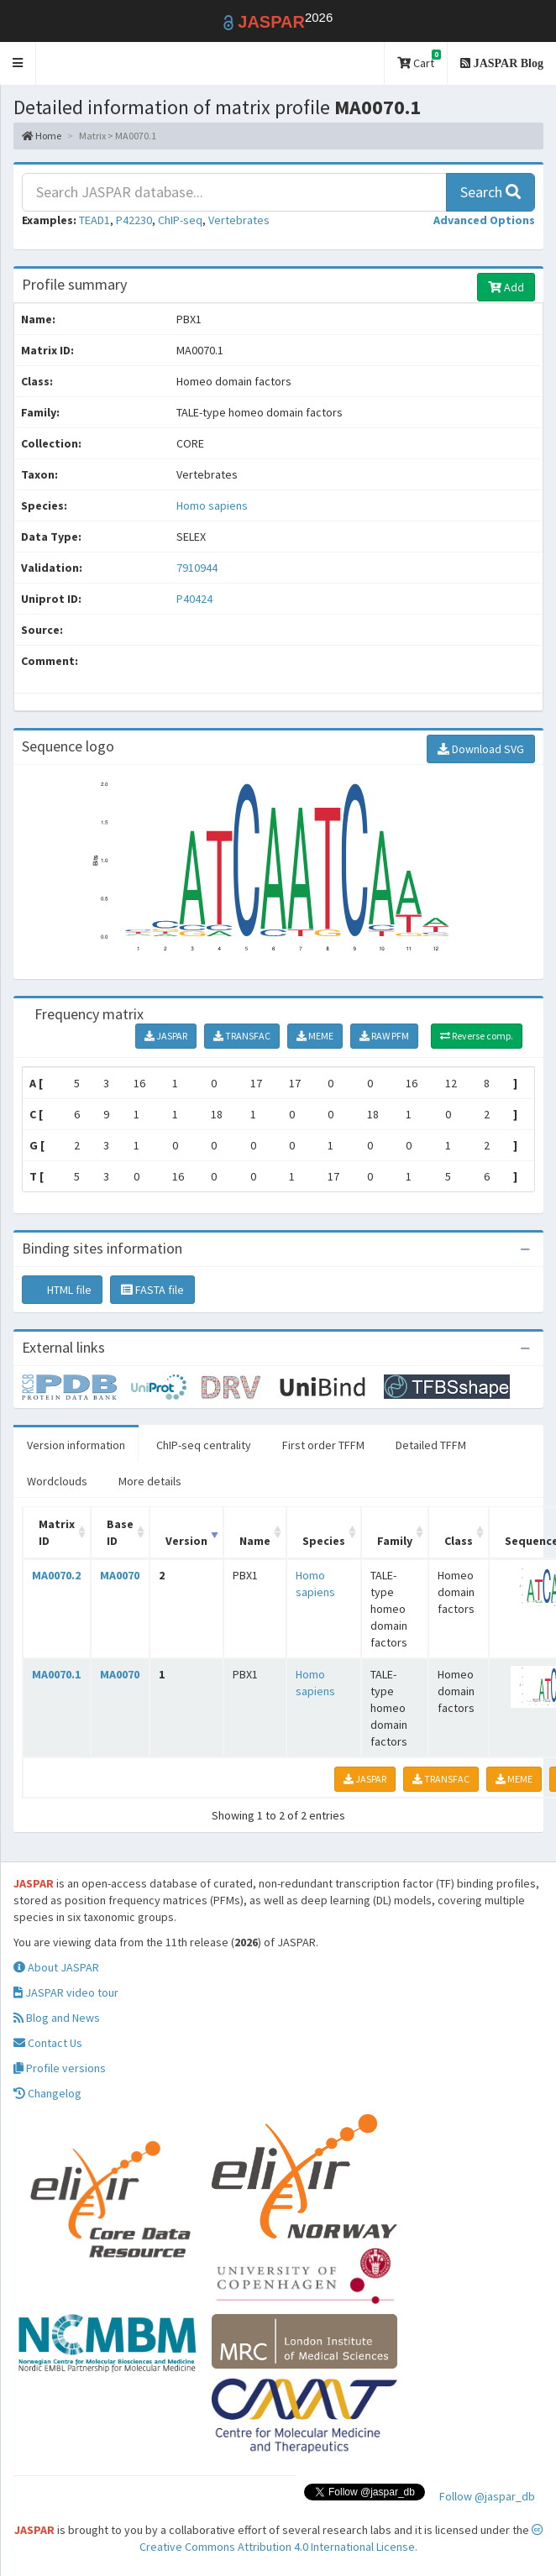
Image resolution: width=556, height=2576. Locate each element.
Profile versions (59, 2068)
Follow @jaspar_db (487, 2496)
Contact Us (47, 2042)
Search (490, 192)
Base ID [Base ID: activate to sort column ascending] (120, 1532)
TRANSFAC (241, 1035)
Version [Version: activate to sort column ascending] (186, 1540)
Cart (419, 60)
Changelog (47, 2093)
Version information (76, 1445)
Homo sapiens (212, 505)
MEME (314, 1035)
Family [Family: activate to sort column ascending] (394, 1540)
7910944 (197, 567)
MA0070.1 (56, 1674)
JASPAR (165, 1035)
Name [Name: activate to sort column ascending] (254, 1540)
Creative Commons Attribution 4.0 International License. (341, 2539)
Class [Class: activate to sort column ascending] (458, 1540)
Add (506, 287)
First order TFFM (323, 1445)
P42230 (134, 220)
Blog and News (56, 2017)
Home (41, 135)
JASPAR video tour (65, 1992)
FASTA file (152, 1289)
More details (149, 1481)
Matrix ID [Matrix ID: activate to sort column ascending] (57, 1532)
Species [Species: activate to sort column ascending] (323, 1540)
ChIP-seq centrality (203, 1445)
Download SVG (481, 749)
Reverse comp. (476, 1035)
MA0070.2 (56, 1575)
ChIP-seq (180, 220)
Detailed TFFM (431, 1445)
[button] (18, 63)
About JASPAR (56, 1967)
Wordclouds (57, 1481)
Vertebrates (239, 220)
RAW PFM (384, 1035)
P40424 (195, 598)
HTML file (62, 1289)
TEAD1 (94, 220)
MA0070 (119, 1575)
